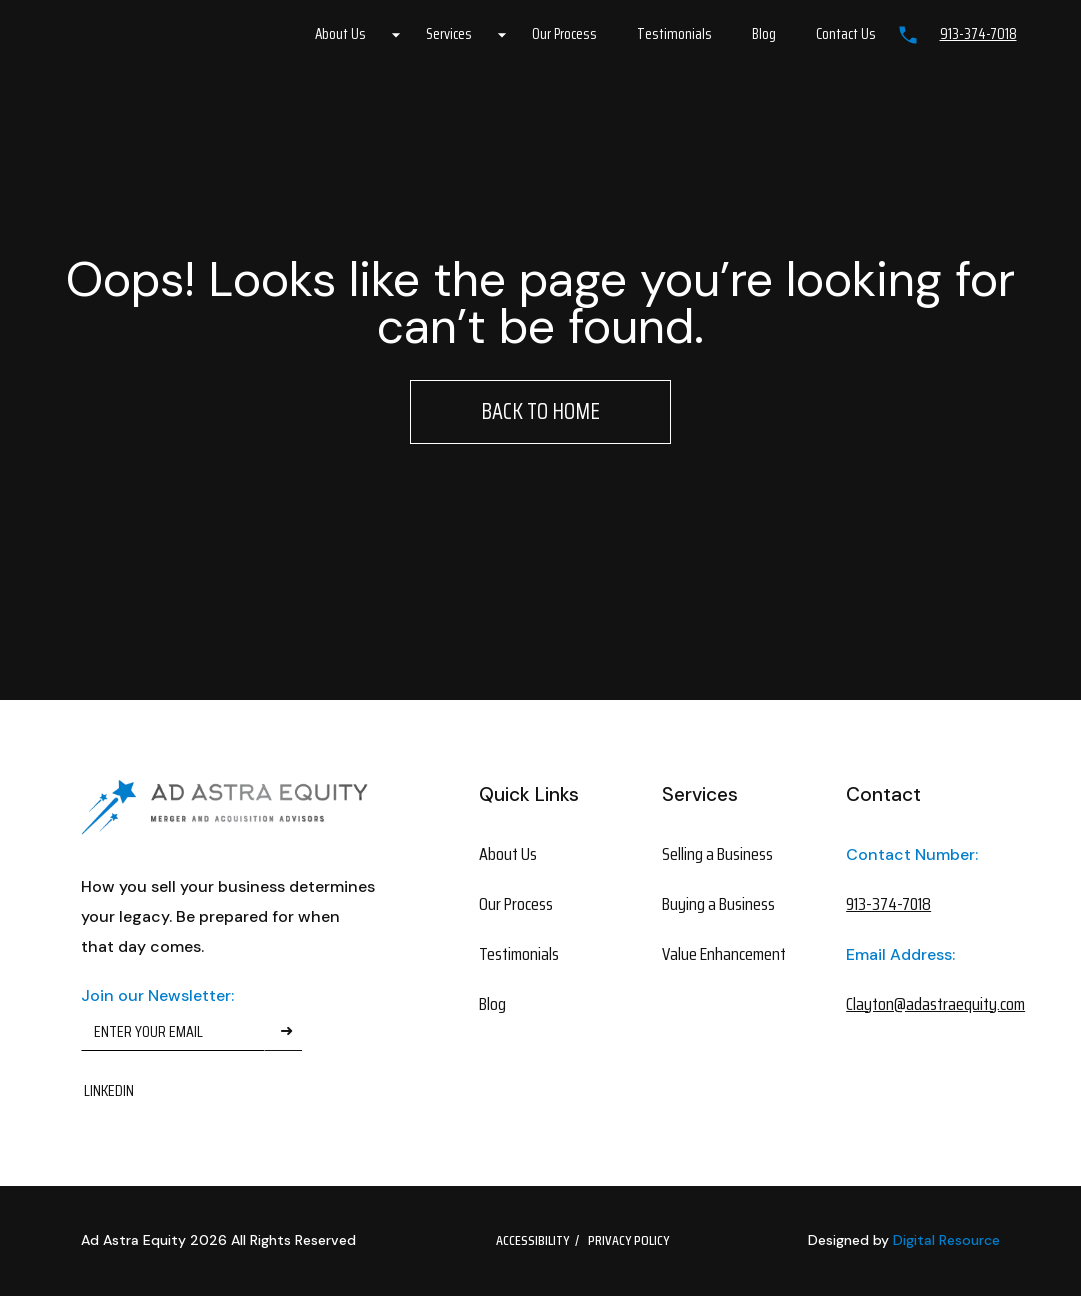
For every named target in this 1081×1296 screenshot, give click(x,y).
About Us (340, 34)
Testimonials (674, 34)
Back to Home (540, 411)
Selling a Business (717, 854)
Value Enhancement (724, 954)
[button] (350, 35)
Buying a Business (718, 904)
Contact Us (846, 34)
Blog (764, 34)
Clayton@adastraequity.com (913, 1004)
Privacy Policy (628, 1240)
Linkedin (109, 1090)
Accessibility (532, 1240)
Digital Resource (946, 1240)
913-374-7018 (978, 34)
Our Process (564, 34)
